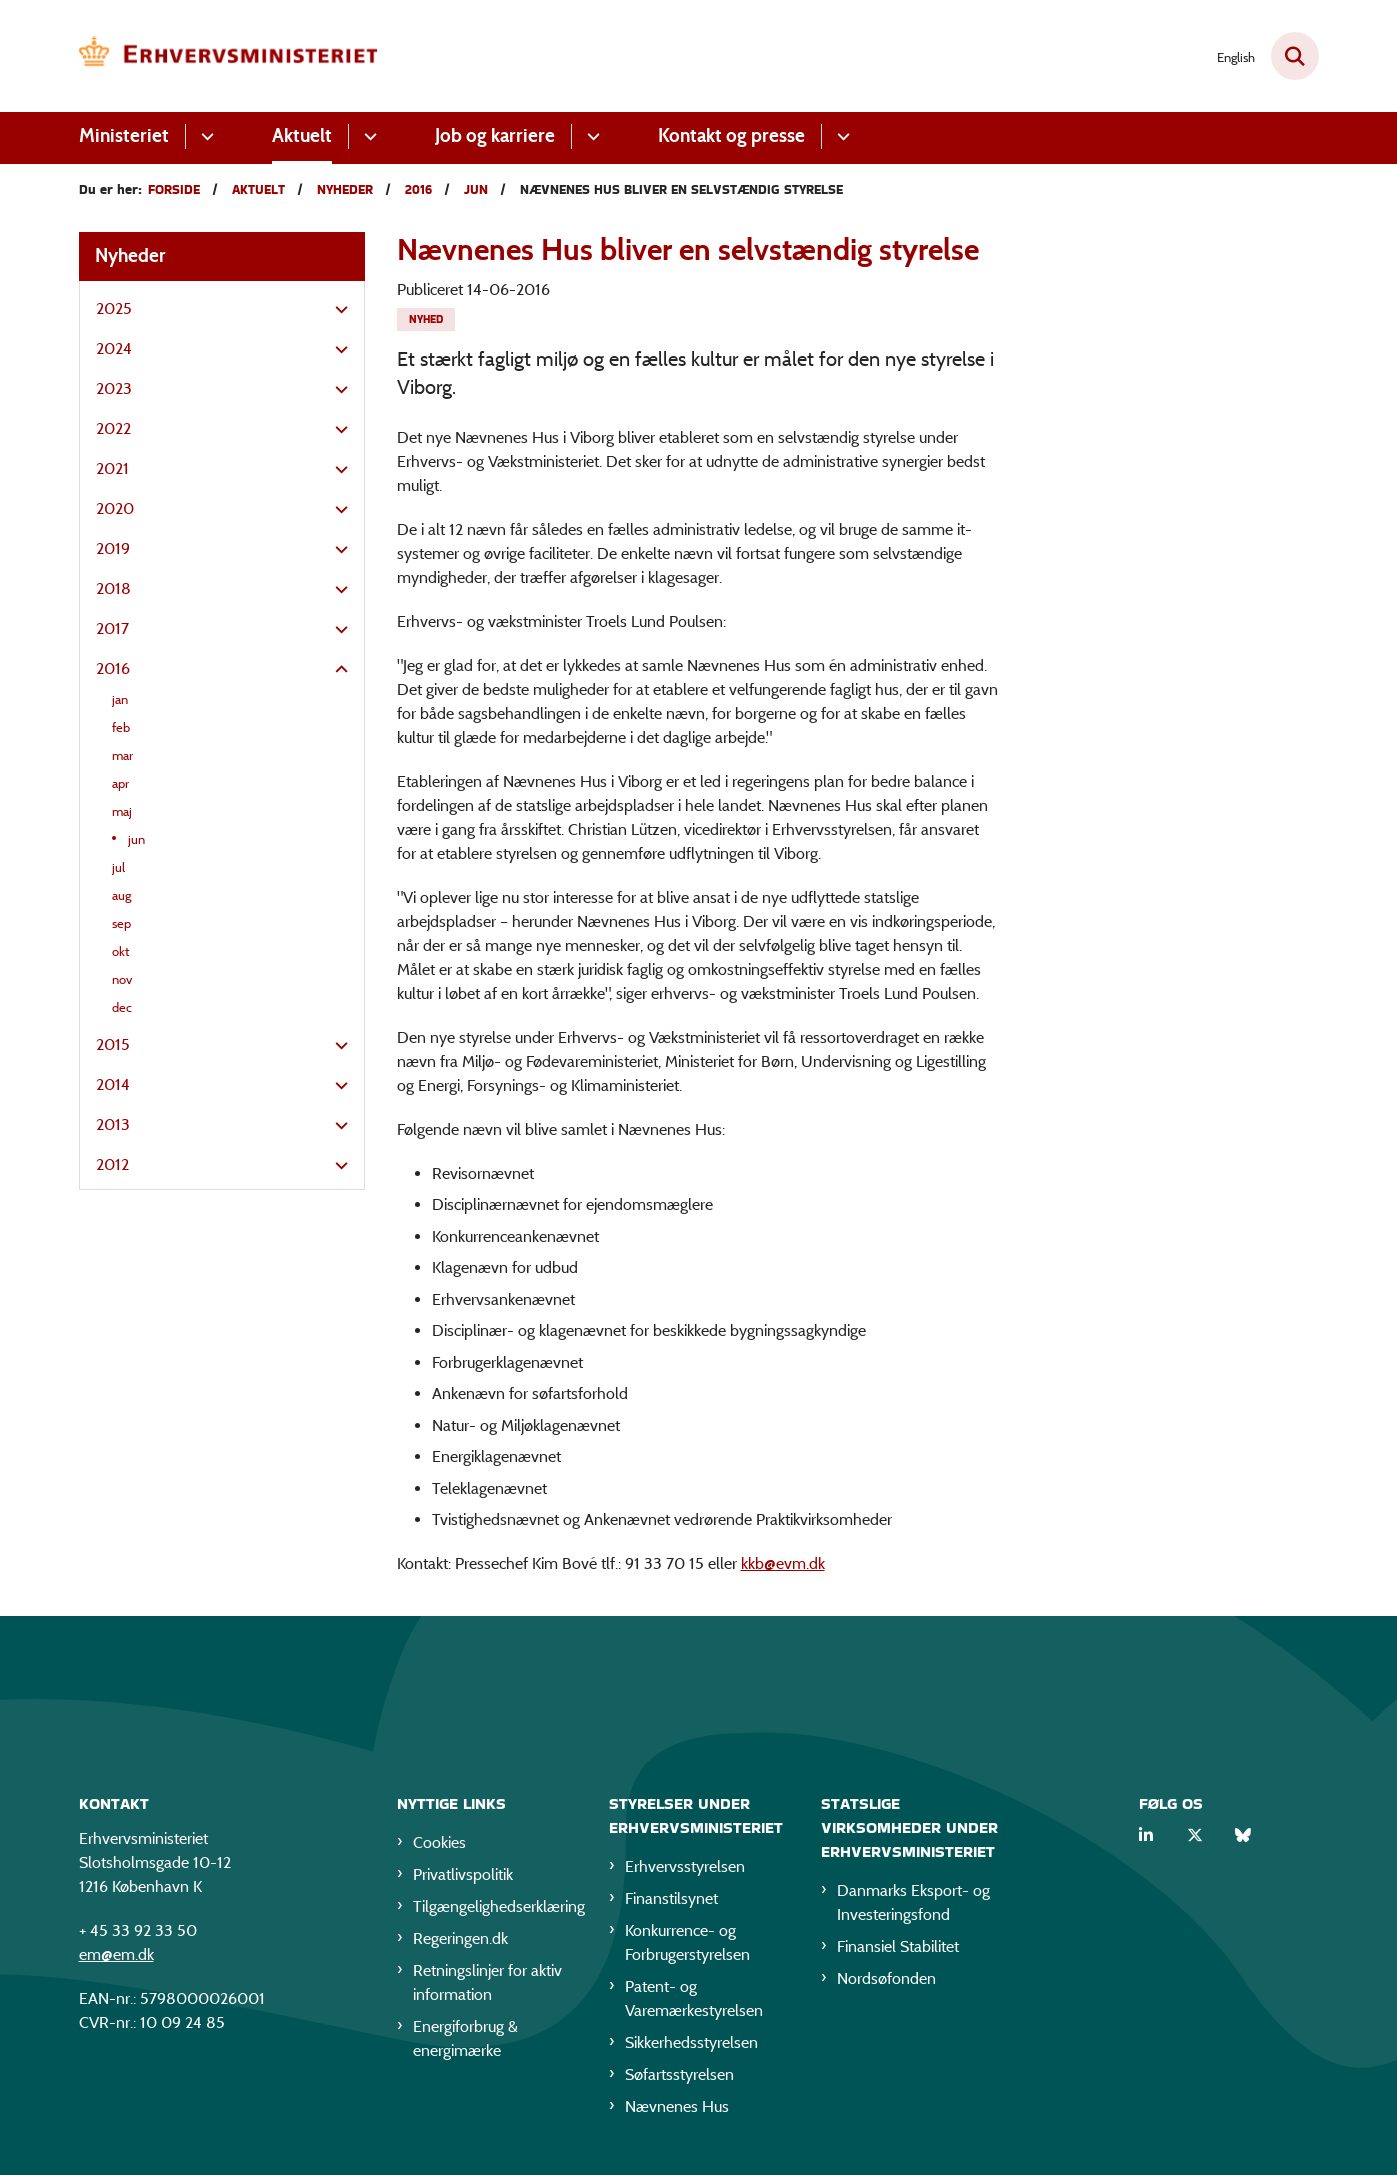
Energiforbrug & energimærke (465, 2042)
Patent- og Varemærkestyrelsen (694, 2002)
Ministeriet (124, 135)
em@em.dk (116, 1958)
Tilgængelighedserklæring (495, 1910)
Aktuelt (302, 135)
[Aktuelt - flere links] (367, 136)
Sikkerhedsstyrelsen (691, 2046)
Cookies (439, 1846)
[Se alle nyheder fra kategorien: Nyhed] (426, 319)
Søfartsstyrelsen (679, 2078)
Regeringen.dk (460, 1942)
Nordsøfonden (886, 1982)
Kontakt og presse (731, 135)
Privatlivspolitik (463, 1878)
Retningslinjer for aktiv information (487, 1986)
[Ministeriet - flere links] (204, 136)
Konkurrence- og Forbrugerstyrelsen (687, 1946)
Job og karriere (495, 135)
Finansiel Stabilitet (898, 1950)
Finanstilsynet (671, 1902)
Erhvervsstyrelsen (685, 1870)
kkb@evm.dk (783, 1563)
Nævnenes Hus (677, 2110)
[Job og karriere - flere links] (590, 136)
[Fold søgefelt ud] (1295, 56)
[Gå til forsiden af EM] (229, 56)
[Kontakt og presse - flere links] (840, 136)
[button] (336, 310)
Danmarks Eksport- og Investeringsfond (913, 1906)
